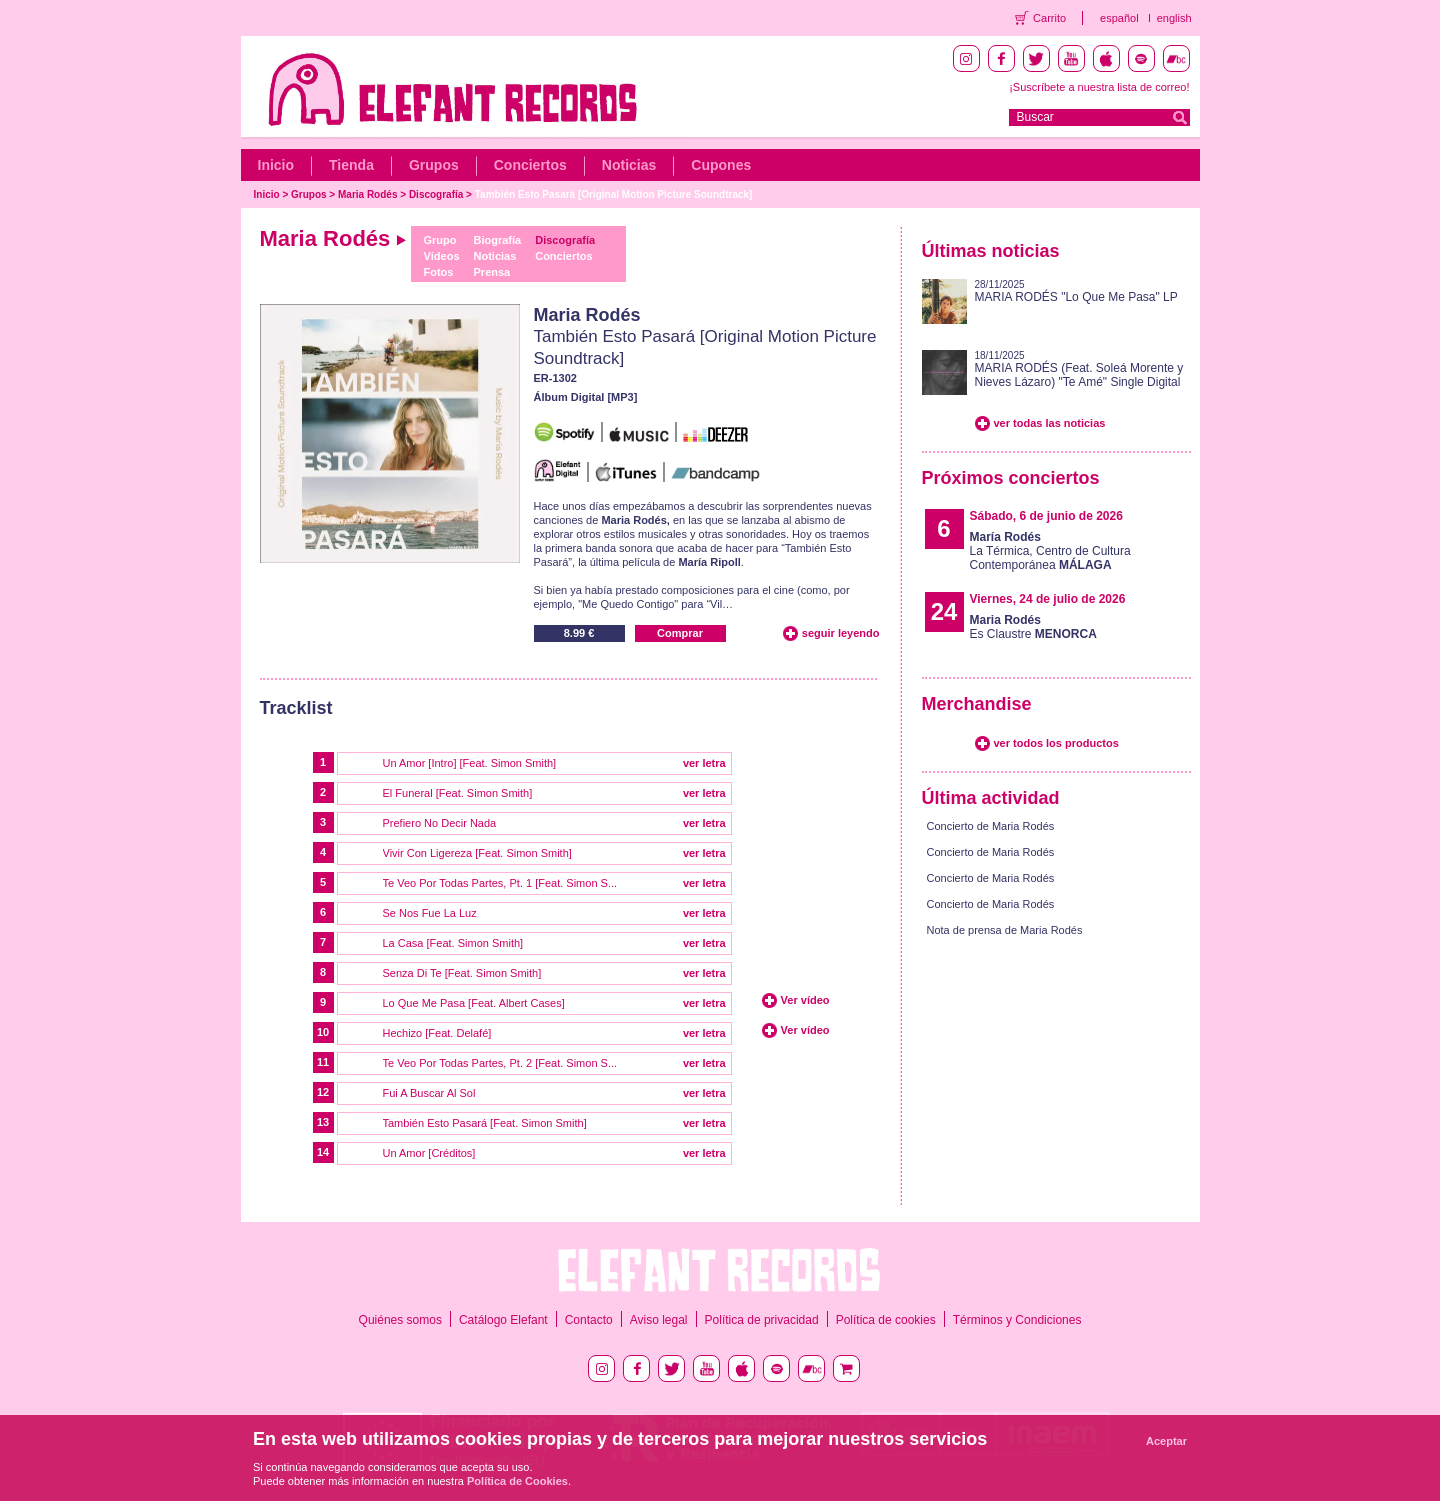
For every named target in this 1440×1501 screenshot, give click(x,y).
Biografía (498, 240)
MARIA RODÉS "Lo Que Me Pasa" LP (1076, 297)
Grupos (434, 165)
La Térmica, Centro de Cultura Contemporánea (1050, 551)
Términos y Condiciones (1017, 1320)
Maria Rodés (367, 194)
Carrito (1049, 18)
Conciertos (530, 165)
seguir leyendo (841, 633)
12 (323, 1092)
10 (323, 1032)
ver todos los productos (1056, 743)
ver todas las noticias (1050, 423)
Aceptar (1166, 1441)
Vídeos (441, 256)
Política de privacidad (762, 1320)
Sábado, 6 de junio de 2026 (1046, 516)
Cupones (721, 165)
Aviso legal (659, 1320)
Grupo (439, 240)
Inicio (276, 165)
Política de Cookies (517, 1481)
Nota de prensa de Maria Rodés (1005, 930)
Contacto (589, 1320)
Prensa (492, 272)
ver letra (704, 763)
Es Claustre (1033, 627)
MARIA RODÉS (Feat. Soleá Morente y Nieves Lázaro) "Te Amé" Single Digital (1079, 375)
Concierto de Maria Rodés (991, 826)
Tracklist (296, 708)
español (1119, 18)
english (1174, 18)
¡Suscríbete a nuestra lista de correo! (1099, 87)
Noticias (629, 165)
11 (323, 1062)
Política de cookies (886, 1320)
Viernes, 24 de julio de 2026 (1048, 599)
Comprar (680, 633)
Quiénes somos (400, 1320)
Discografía (436, 194)
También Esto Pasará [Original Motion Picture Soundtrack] (614, 194)
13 (323, 1122)
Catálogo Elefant (503, 1320)
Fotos (438, 272)
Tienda (351, 165)
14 (323, 1152)
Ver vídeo (805, 1000)
